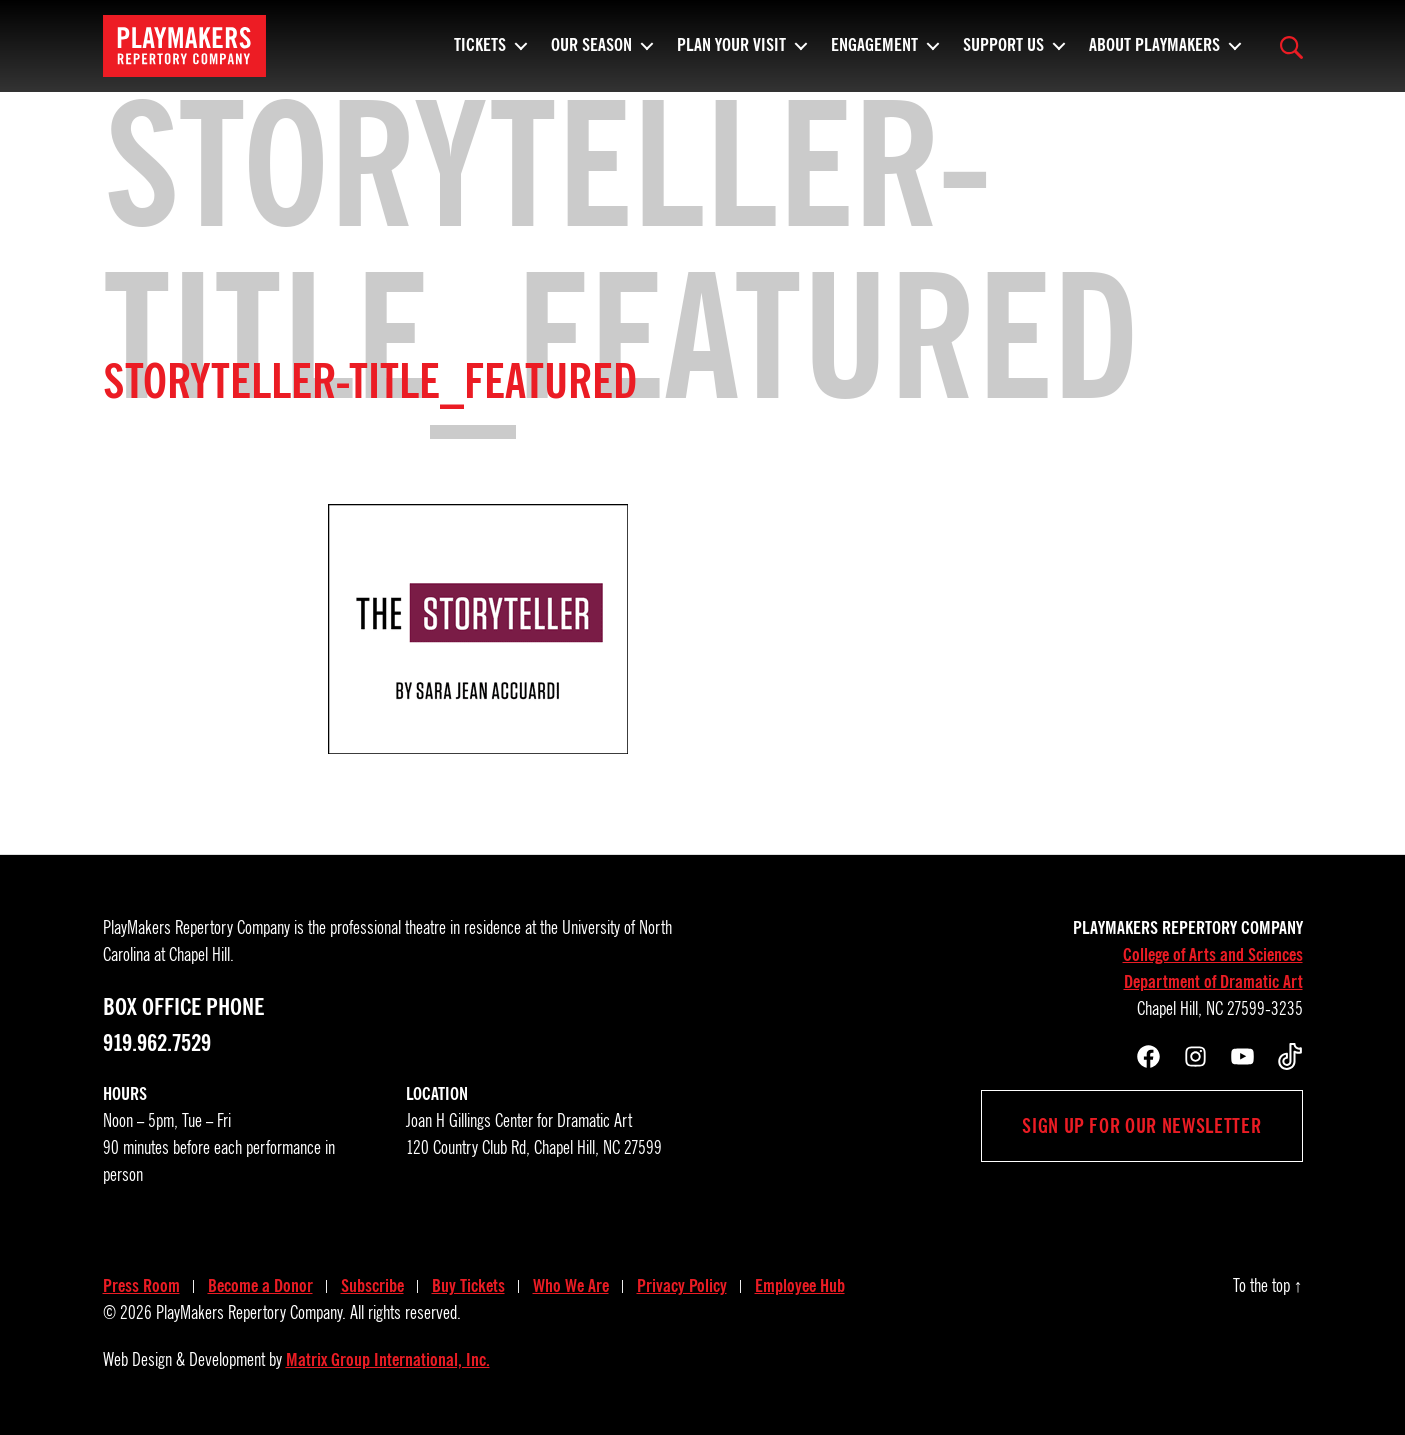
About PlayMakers (1154, 55)
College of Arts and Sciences (1213, 955)
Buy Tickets (468, 1286)
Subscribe (372, 1286)
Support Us (1003, 55)
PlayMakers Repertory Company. (251, 1313)
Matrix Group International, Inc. (388, 1360)
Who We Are (571, 1286)
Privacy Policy (682, 1286)
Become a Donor (260, 1286)
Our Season (591, 55)
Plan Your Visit (731, 55)
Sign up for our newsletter (1141, 1126)
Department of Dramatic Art (1213, 982)
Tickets (480, 55)
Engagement (874, 55)
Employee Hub (800, 1286)
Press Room (141, 1286)
